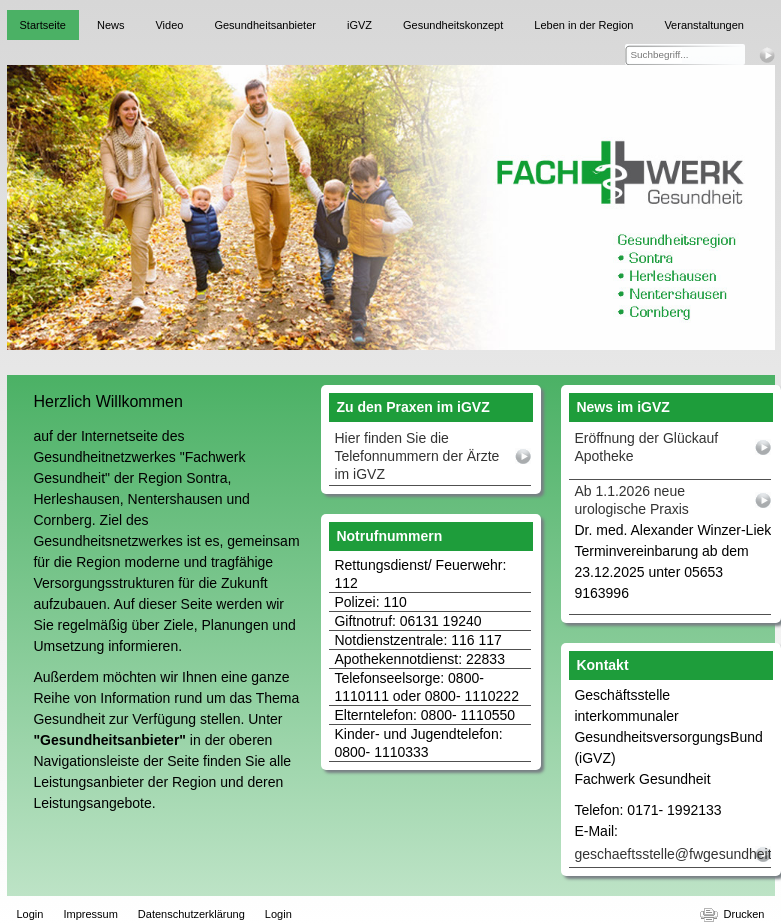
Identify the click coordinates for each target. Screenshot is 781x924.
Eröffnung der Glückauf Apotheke (646, 447)
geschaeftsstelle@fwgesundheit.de (672, 854)
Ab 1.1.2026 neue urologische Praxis (631, 500)
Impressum (90, 914)
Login (30, 914)
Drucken (744, 914)
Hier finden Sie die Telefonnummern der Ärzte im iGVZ (416, 456)
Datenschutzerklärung (191, 914)
